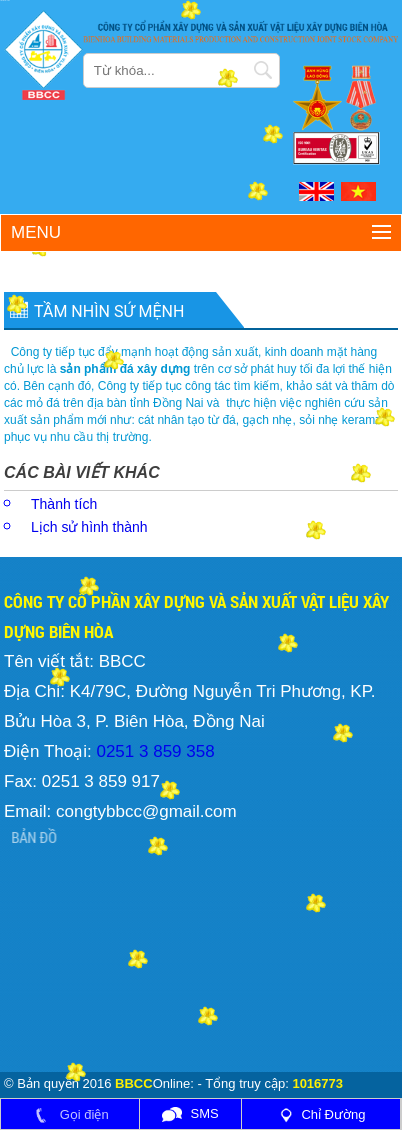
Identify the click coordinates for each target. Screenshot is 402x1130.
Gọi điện (70, 1114)
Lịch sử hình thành (89, 527)
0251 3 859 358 (153, 751)
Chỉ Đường (320, 1114)
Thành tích (64, 504)
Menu (36, 232)
